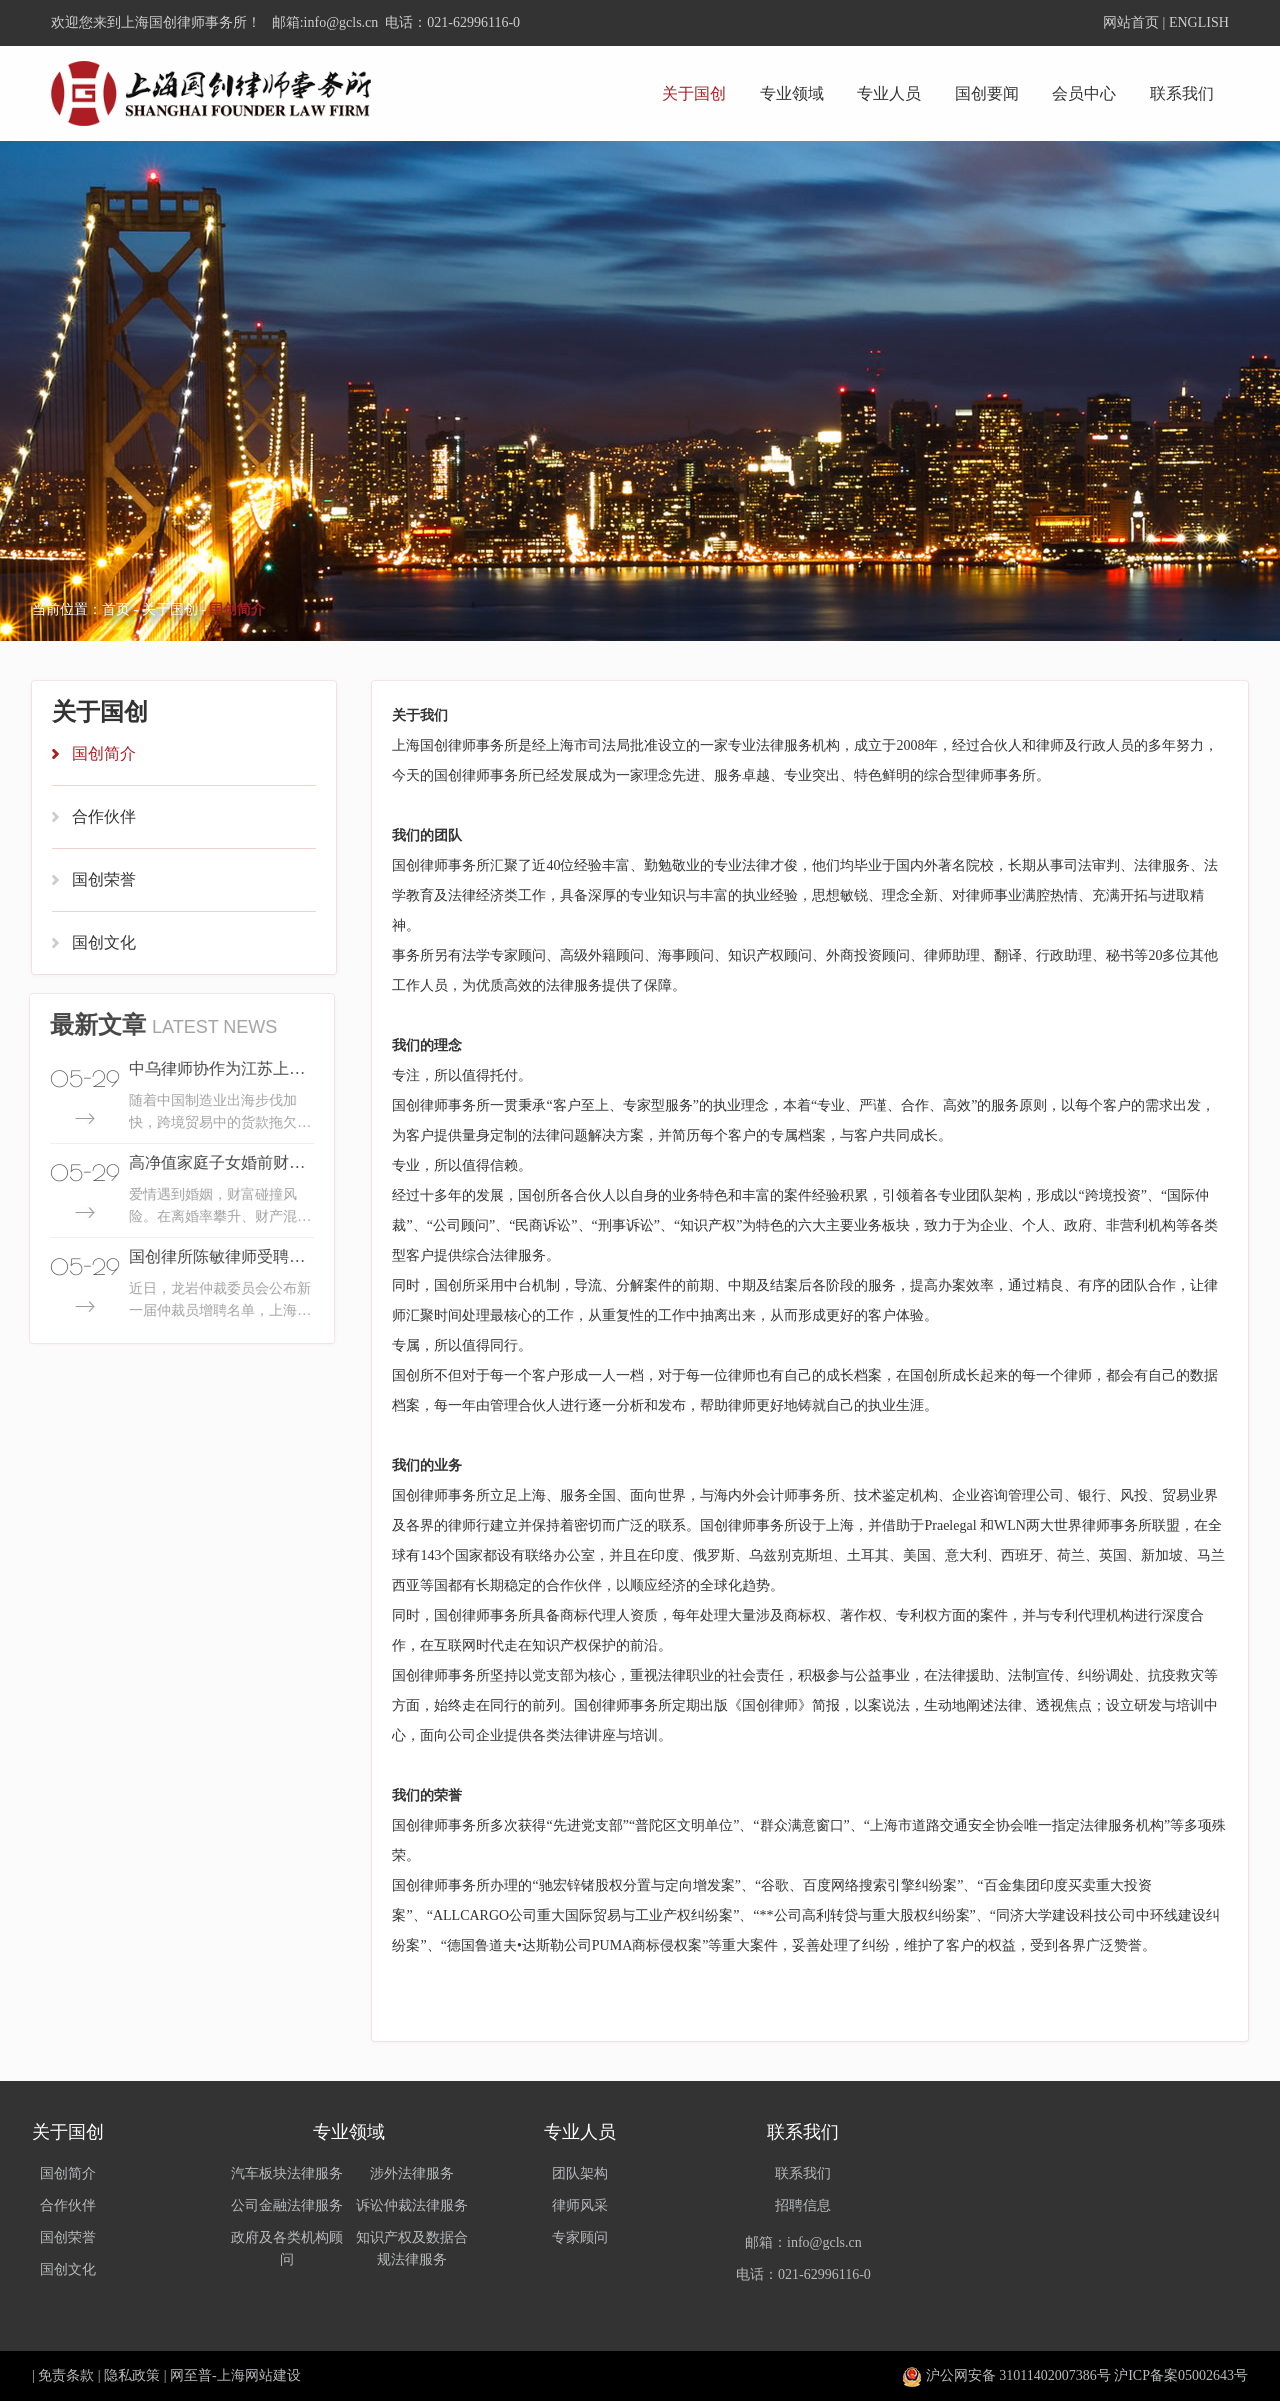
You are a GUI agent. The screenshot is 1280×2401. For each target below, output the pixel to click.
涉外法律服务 (412, 2173)
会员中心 (1084, 93)
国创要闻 (987, 93)
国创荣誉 (104, 879)
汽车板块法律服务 (287, 2173)
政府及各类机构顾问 (287, 2248)
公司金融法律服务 (287, 2205)
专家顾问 (580, 2237)
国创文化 (104, 942)
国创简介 (104, 753)
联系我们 (1182, 93)
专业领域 (792, 93)
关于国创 (694, 93)
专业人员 (889, 93)
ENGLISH (1199, 22)
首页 (116, 609)
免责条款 (66, 2375)
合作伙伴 (104, 816)
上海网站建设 (259, 2375)
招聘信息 (803, 2205)
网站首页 (1131, 22)
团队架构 (580, 2173)
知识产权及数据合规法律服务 (412, 2248)
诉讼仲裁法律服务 (412, 2205)
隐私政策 (132, 2375)
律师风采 (580, 2205)
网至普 (191, 2375)
